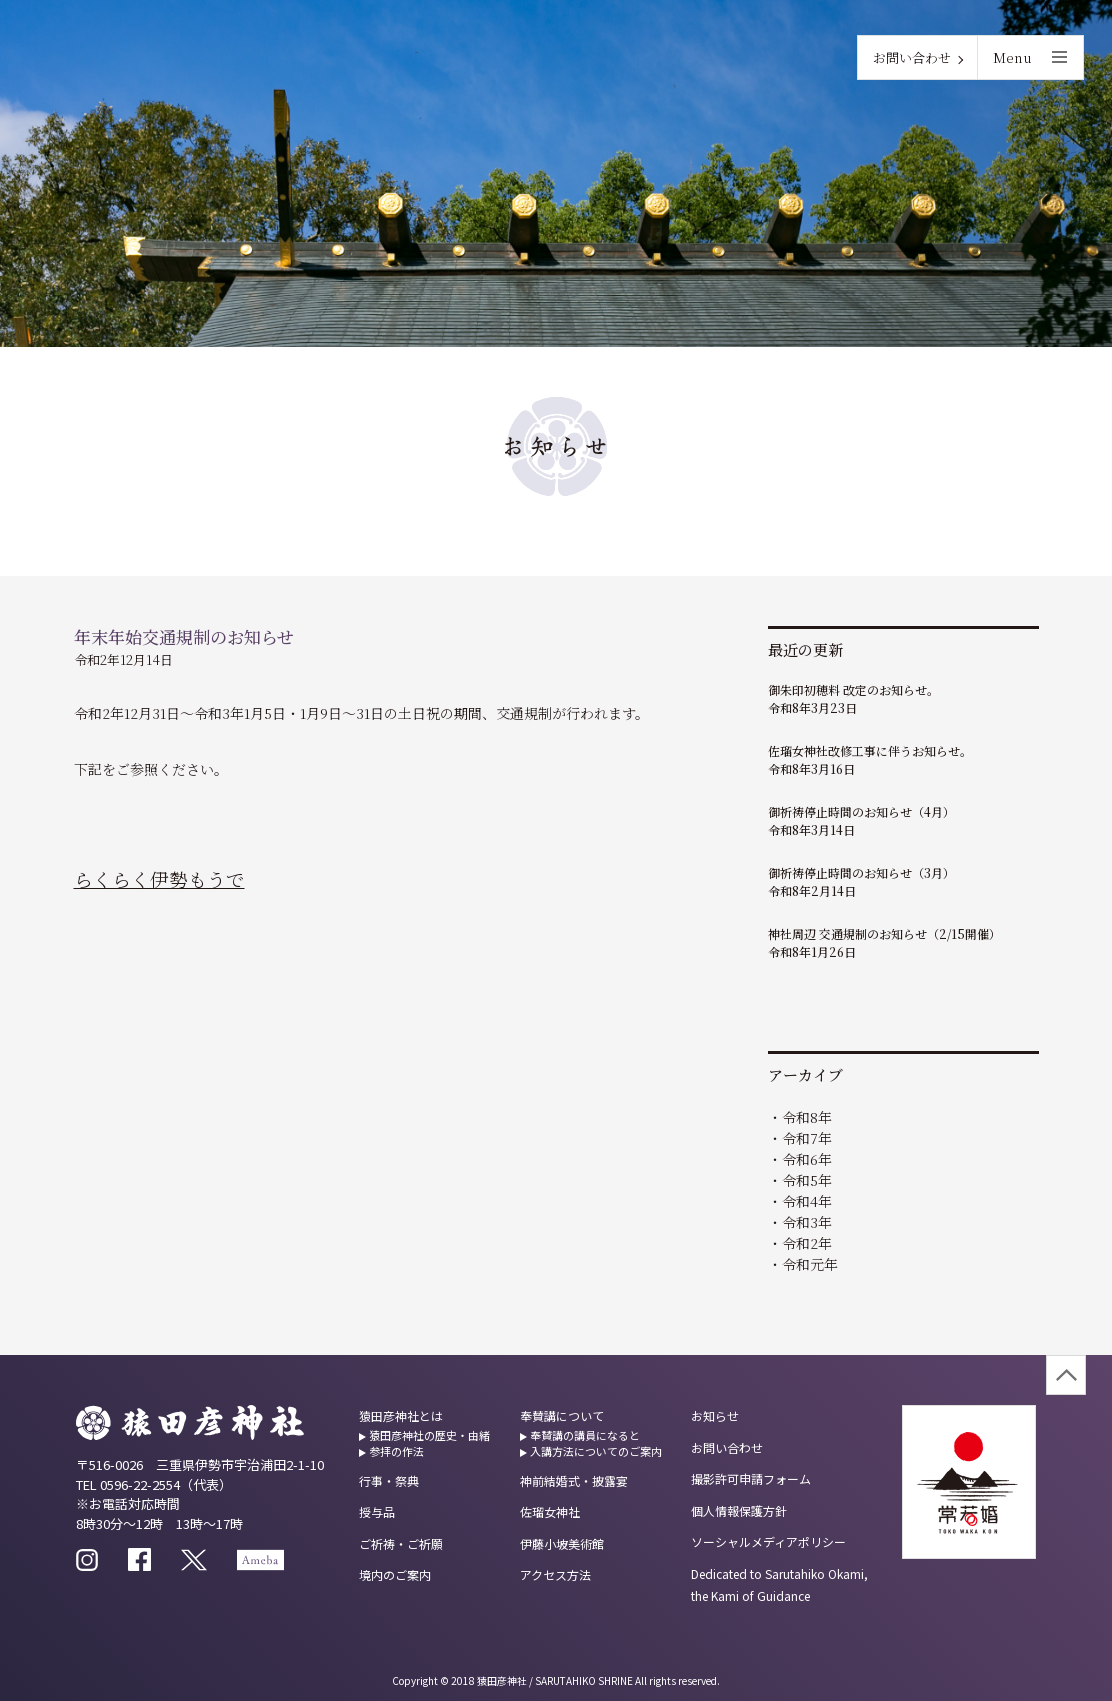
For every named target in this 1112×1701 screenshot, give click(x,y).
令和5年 (807, 1180)
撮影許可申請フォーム (751, 1478)
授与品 (377, 1511)
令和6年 (807, 1159)
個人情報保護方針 (739, 1510)
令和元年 (810, 1264)
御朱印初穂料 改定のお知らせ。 (853, 689)
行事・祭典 (389, 1480)
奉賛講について (562, 1415)
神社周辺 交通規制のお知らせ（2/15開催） (884, 933)
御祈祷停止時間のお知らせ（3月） (861, 872)
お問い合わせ (912, 57)
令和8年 (807, 1117)
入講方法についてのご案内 (596, 1451)
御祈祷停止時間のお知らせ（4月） (861, 811)
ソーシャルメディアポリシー (768, 1541)
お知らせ (715, 1415)
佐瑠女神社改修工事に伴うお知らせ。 (870, 750)
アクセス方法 (555, 1574)
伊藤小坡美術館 (562, 1543)
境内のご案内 (395, 1574)
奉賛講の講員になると (585, 1435)
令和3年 (807, 1222)
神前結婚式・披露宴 (574, 1480)
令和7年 (807, 1138)
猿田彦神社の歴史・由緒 (429, 1435)
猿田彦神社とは (401, 1415)
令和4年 (807, 1201)
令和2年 (807, 1243)
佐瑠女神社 (550, 1511)
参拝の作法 (396, 1451)
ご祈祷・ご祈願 (401, 1543)
